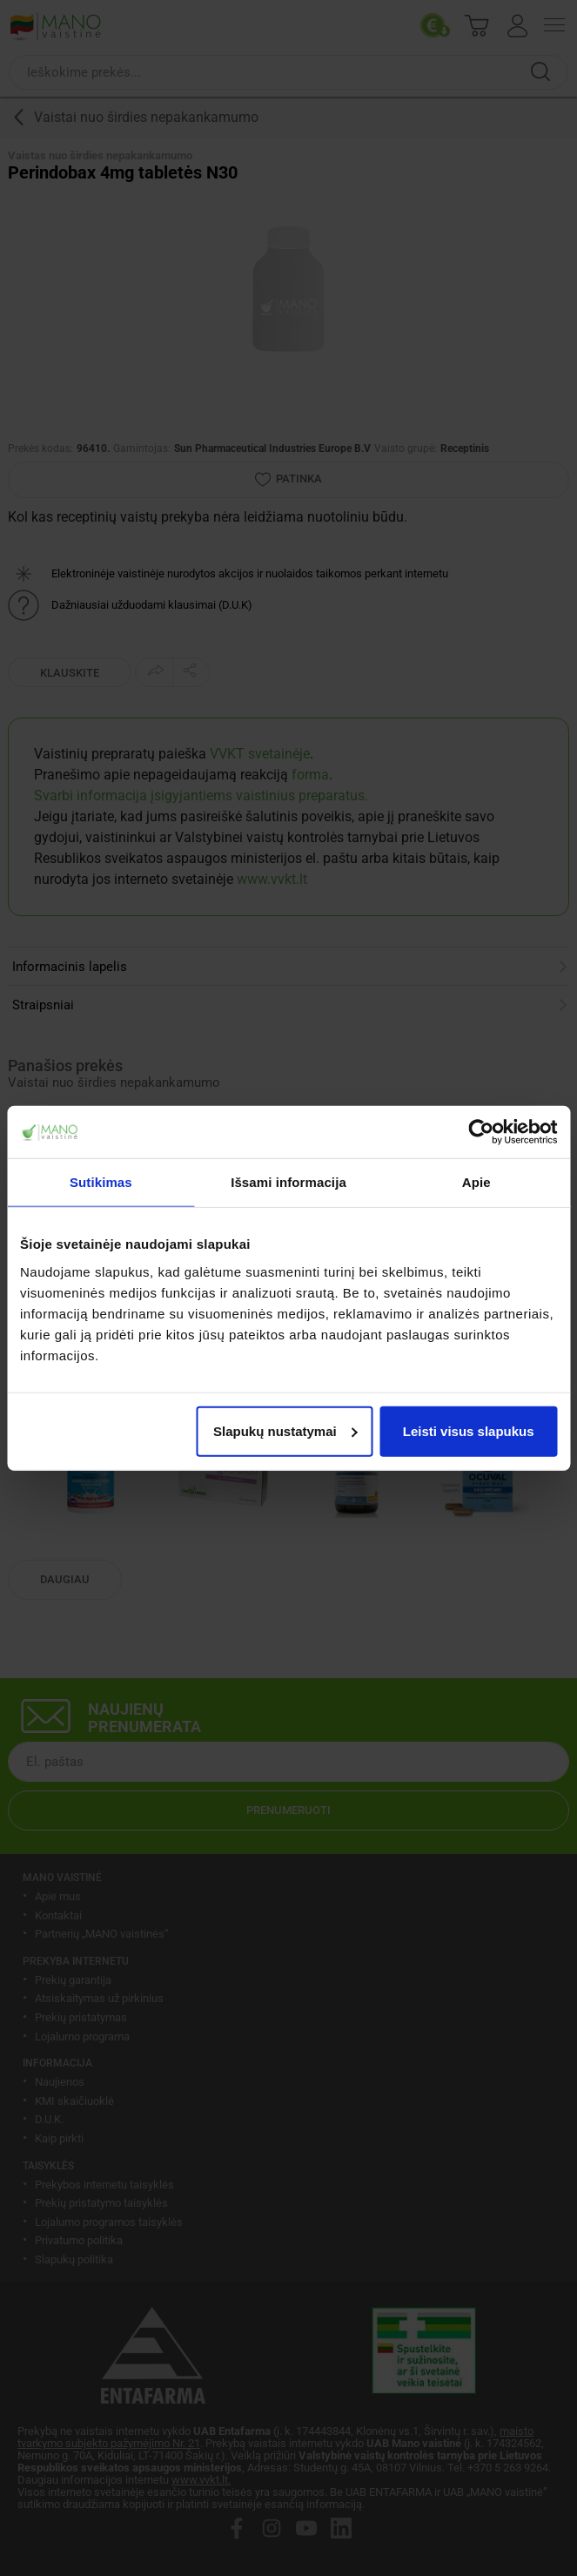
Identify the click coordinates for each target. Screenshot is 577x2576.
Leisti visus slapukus (468, 1430)
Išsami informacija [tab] (288, 1182)
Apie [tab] (476, 1182)
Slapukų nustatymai (285, 1430)
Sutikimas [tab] (101, 1182)
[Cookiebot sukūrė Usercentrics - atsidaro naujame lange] (481, 1132)
